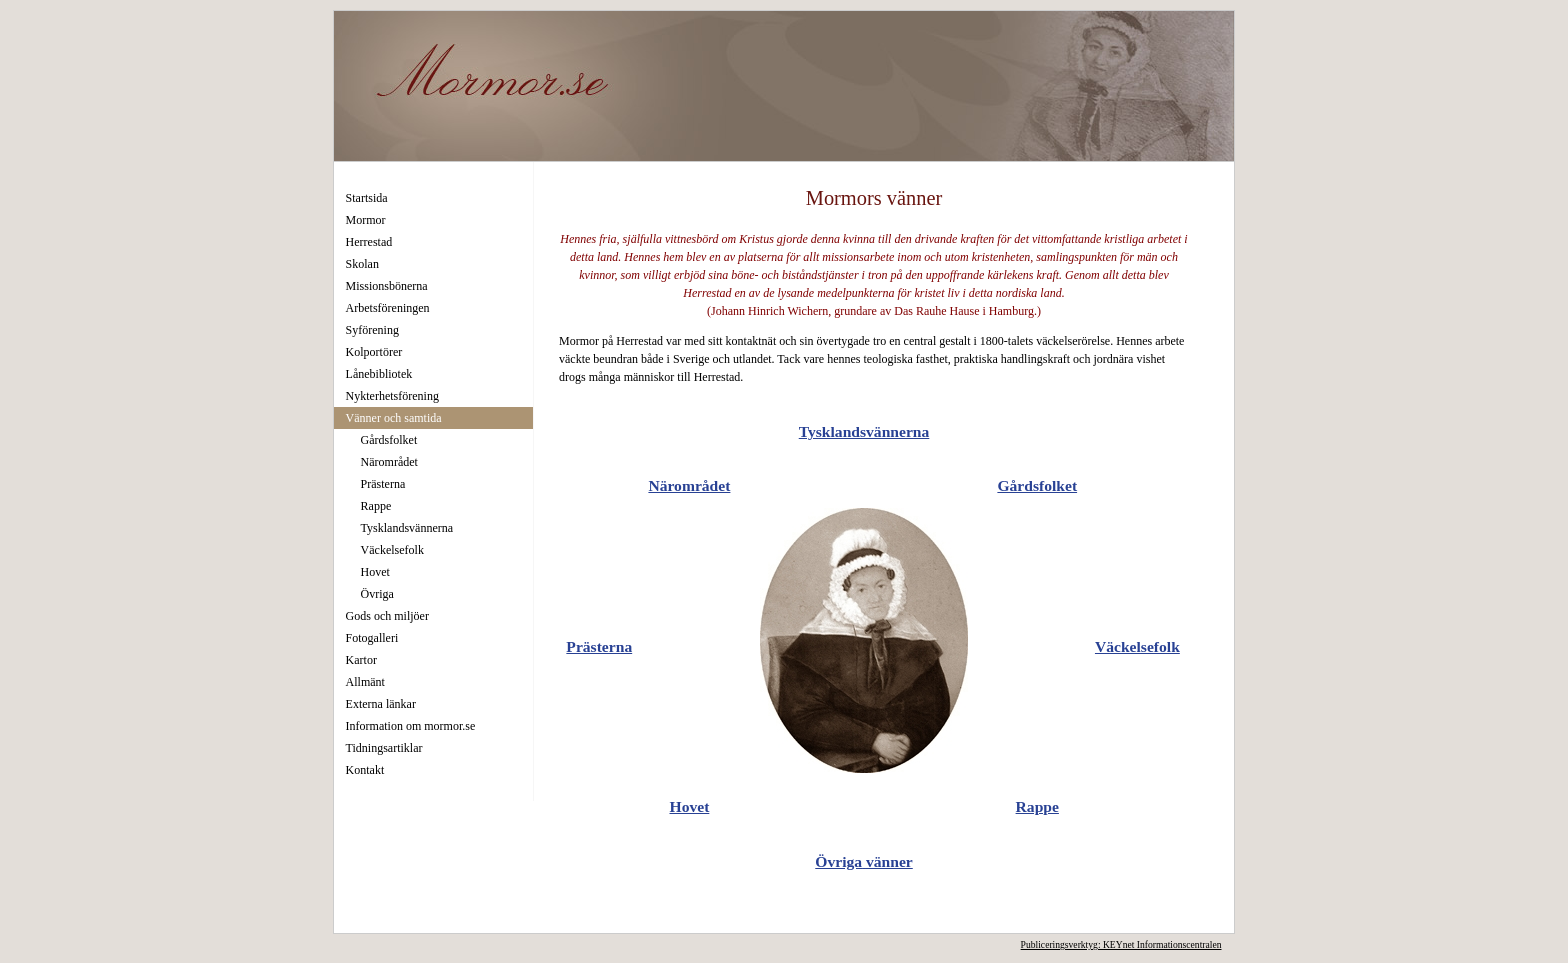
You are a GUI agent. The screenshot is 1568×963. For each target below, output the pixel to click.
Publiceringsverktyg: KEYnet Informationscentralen (1121, 944)
